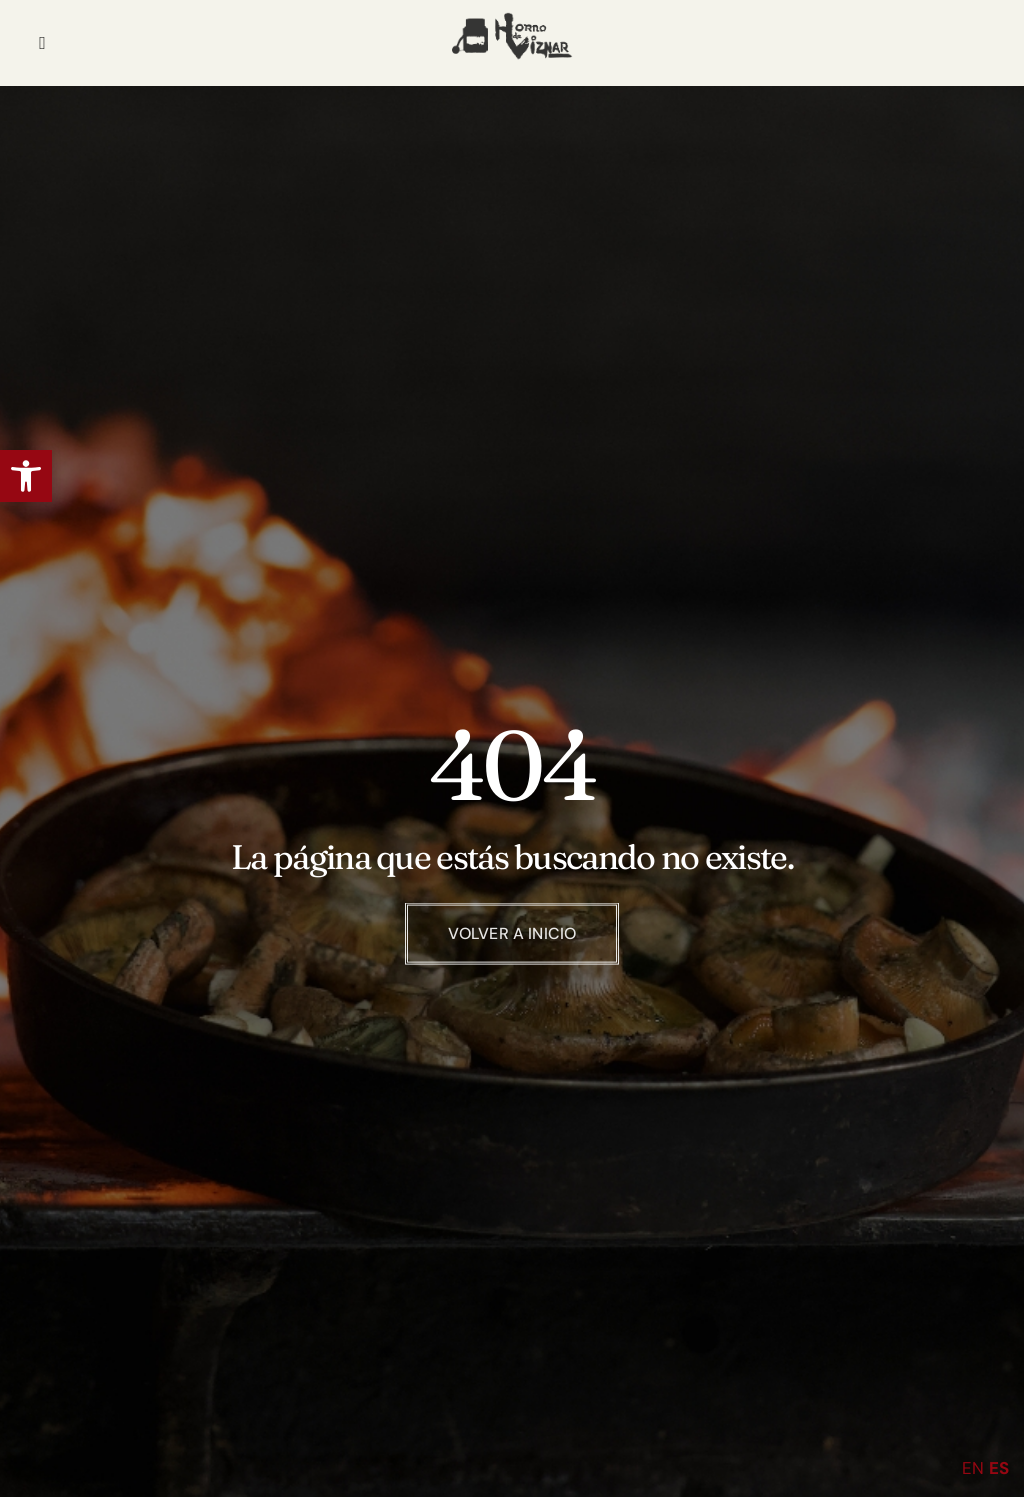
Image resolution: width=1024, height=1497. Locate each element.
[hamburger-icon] (42, 43)
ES (999, 1468)
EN (973, 1468)
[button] (26, 476)
